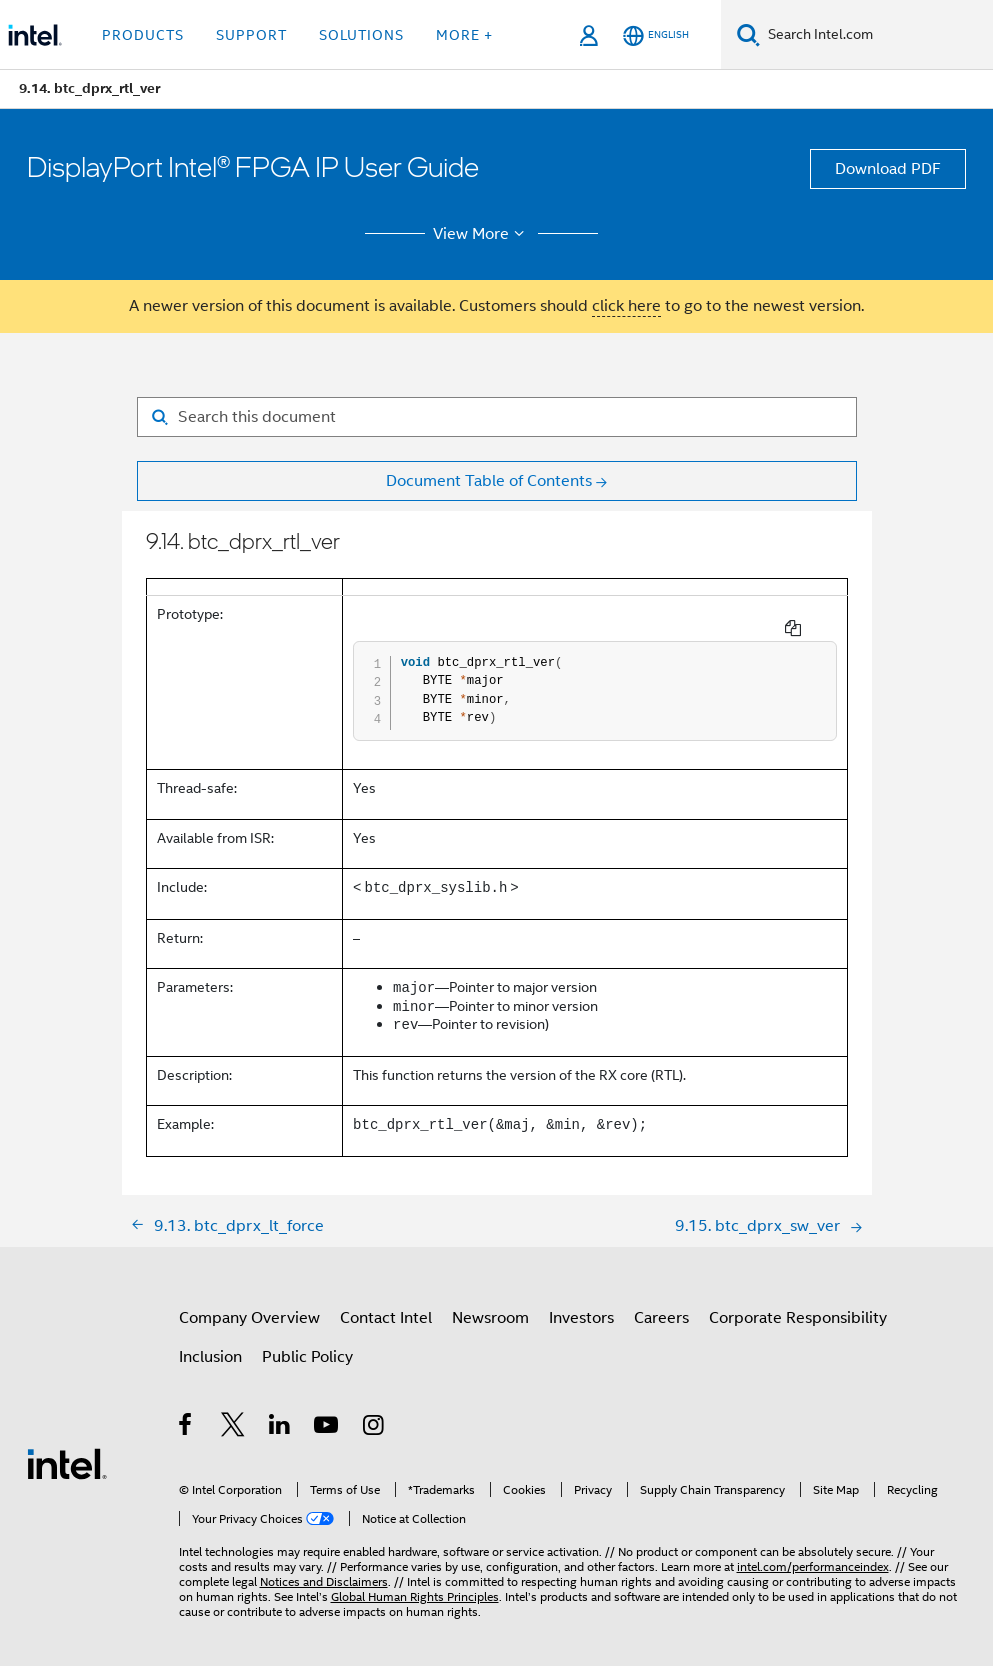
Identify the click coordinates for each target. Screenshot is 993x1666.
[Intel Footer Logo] (67, 1447)
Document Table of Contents (489, 481)
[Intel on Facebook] (186, 1412)
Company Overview (249, 1302)
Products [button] (143, 35)
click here (626, 306)
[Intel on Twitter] (233, 1412)
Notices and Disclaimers (324, 1565)
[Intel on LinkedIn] (280, 1412)
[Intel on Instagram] (374, 1412)
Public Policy (307, 1341)
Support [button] (251, 35)
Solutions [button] (361, 35)
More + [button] (464, 35)
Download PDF (888, 169)
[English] (656, 35)
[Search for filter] (497, 417)
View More (481, 234)
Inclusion (210, 1341)
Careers (661, 1302)
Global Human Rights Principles (415, 1580)
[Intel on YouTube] (327, 1412)
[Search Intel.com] (876, 35)
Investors (581, 1302)
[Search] (748, 34)
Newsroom (490, 1302)
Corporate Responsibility (798, 1302)
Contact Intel (386, 1302)
